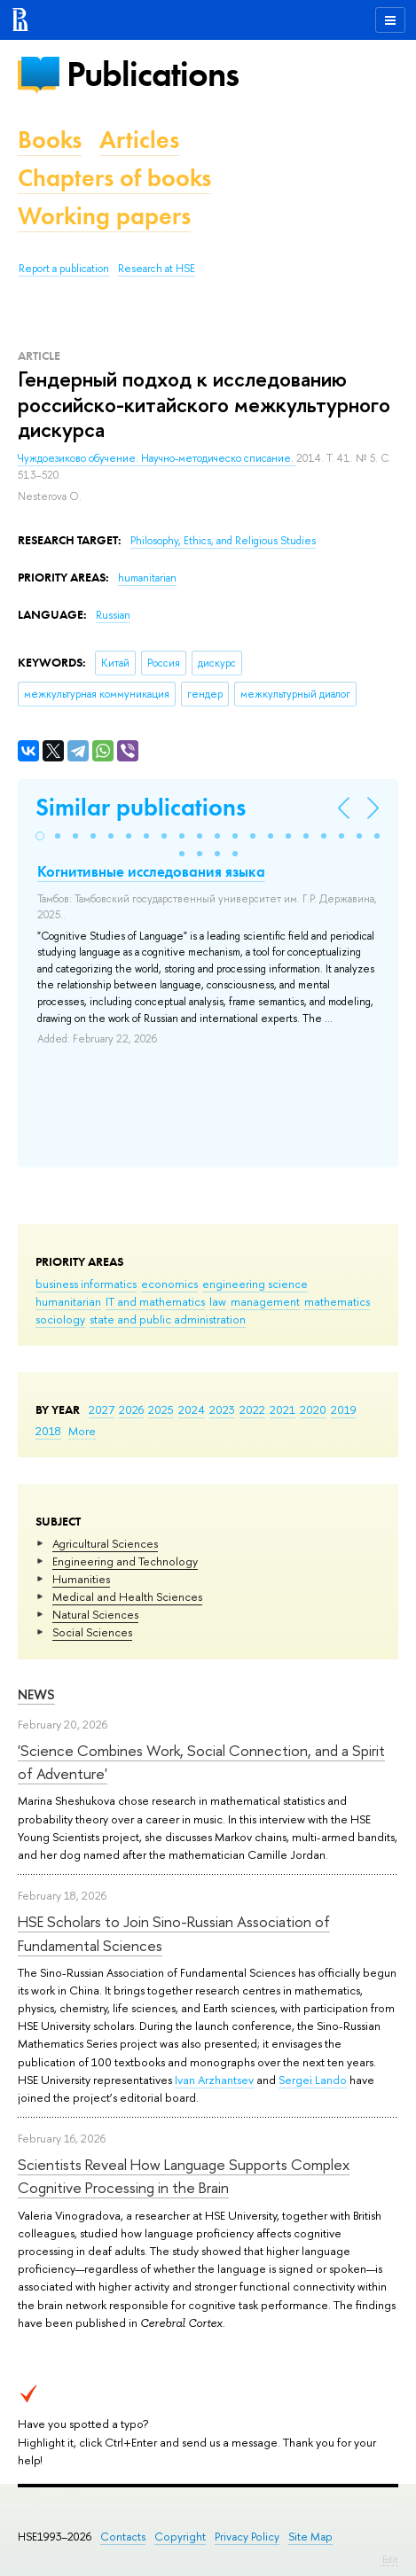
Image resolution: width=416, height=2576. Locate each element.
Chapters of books (114, 177)
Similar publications (140, 807)
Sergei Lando (313, 2080)
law (217, 1301)
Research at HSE (156, 269)
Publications (153, 74)
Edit (390, 2559)
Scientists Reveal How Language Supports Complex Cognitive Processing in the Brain (183, 2175)
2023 (222, 1409)
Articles (139, 139)
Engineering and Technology (125, 1561)
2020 (313, 1409)
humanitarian (68, 1301)
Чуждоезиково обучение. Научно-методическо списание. (157, 458)
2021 (282, 1409)
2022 (252, 1409)
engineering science (255, 1284)
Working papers (104, 215)
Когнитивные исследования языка (151, 871)
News (36, 1694)
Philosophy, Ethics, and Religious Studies (223, 541)
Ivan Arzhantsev (214, 2080)
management (265, 1301)
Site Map (310, 2536)
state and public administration (168, 1319)
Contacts (122, 2536)
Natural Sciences (95, 1614)
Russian (113, 615)
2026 (131, 1409)
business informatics (86, 1284)
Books (50, 139)
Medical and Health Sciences (127, 1596)
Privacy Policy (247, 2536)
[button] (40, 836)
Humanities (81, 1579)
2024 (191, 1409)
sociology (60, 1319)
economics (169, 1284)
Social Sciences (92, 1632)
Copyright (180, 2536)
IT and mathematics (155, 1301)
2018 (48, 1431)
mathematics (337, 1301)
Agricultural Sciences (105, 1543)
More (82, 1431)
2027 (101, 1409)
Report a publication (64, 269)
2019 (344, 1409)
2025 (161, 1409)
